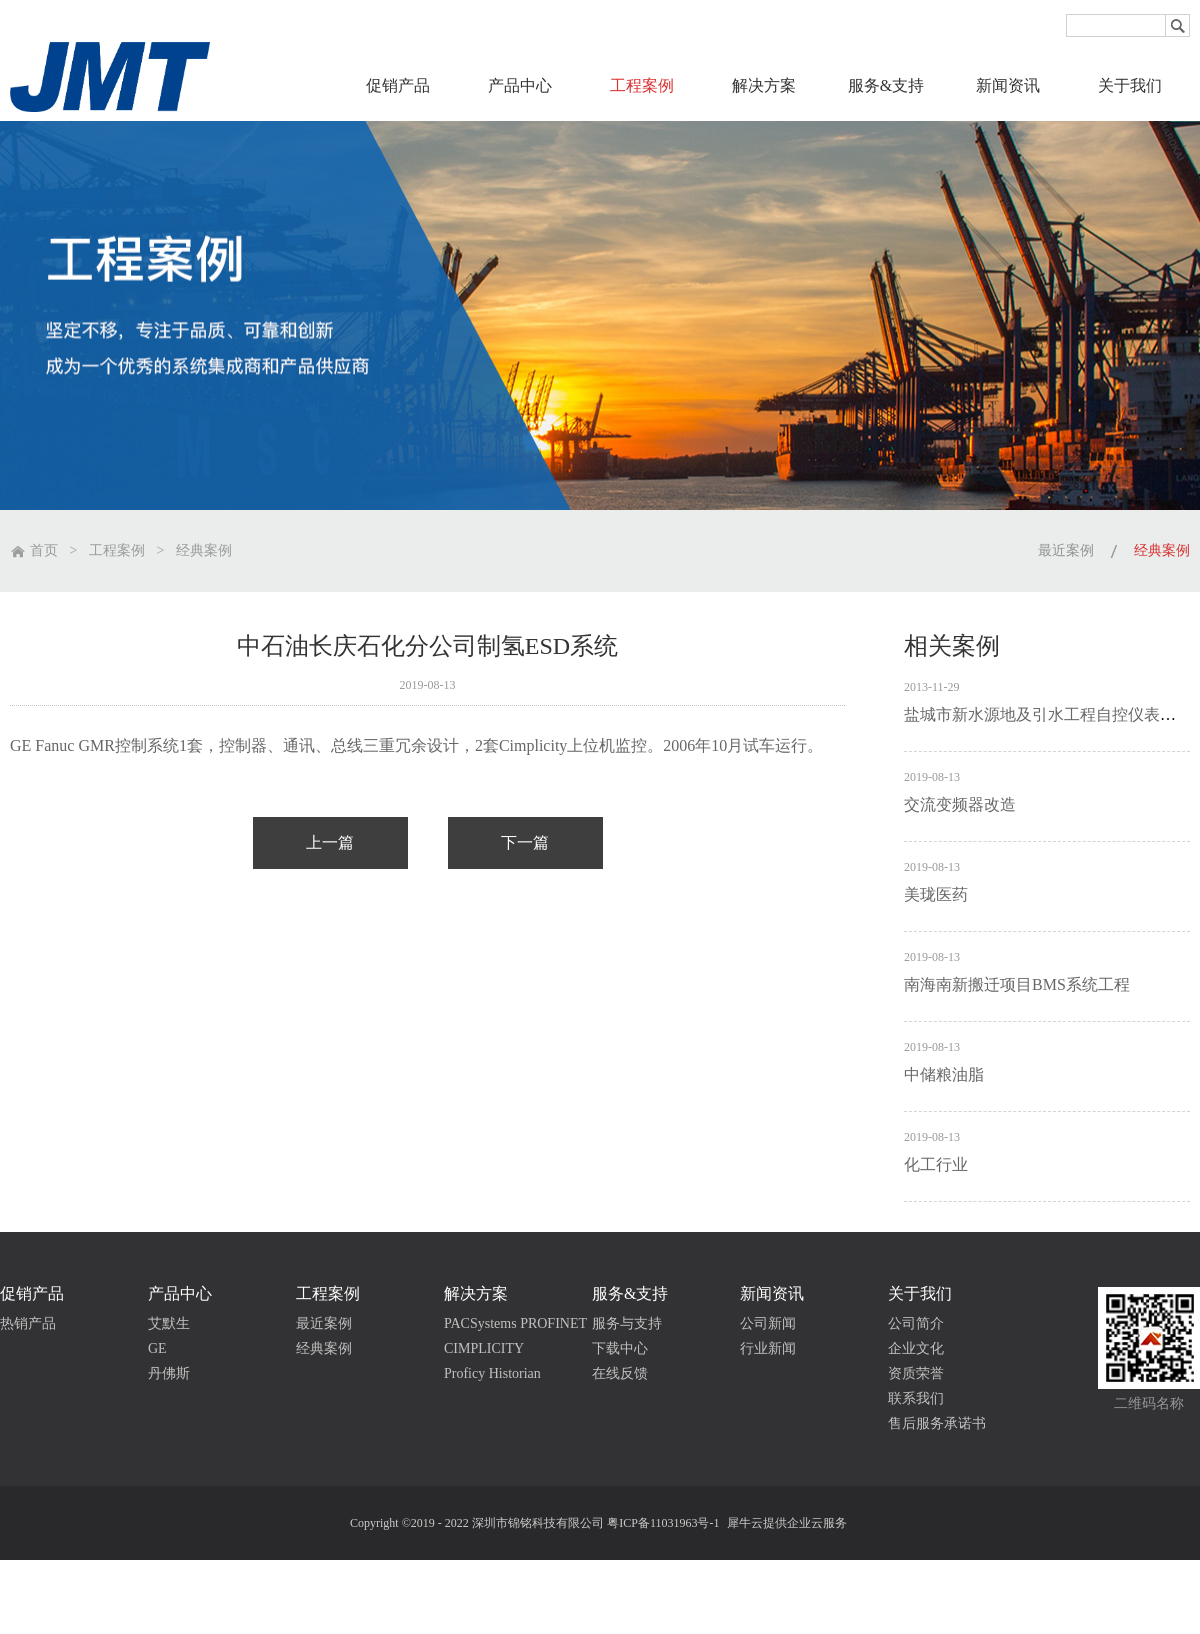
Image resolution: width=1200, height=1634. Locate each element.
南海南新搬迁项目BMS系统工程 (1017, 984)
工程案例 (117, 550)
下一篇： (525, 843)
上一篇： (330, 843)
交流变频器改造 (960, 804)
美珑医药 (936, 894)
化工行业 (936, 1164)
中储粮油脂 (944, 1074)
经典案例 (204, 550)
